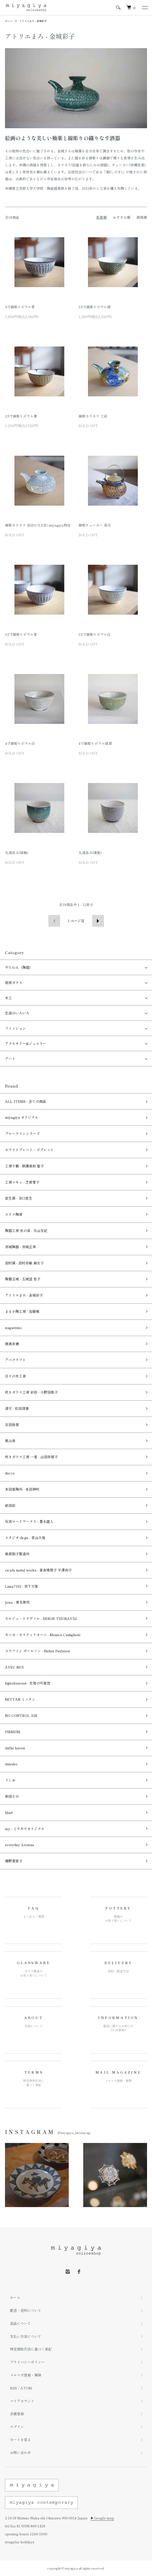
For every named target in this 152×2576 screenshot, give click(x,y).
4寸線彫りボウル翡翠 (95, 743)
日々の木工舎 (15, 1375)
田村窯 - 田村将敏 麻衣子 (24, 1262)
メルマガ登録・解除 (25, 2374)
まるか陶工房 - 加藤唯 (22, 1311)
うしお (10, 1780)
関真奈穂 (12, 1343)
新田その (12, 1796)
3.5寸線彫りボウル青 (21, 634)
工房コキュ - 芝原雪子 (22, 1182)
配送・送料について (25, 2310)
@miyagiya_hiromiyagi (74, 2133)
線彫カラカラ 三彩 (92, 416)
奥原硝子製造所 (17, 1553)
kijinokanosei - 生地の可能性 (27, 1682)
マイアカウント (22, 2400)
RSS (13, 2387)
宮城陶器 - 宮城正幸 (20, 1246)
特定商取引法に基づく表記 (31, 2349)
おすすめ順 (121, 217)
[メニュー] (144, 7)
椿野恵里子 (13, 1860)
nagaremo (13, 1327)
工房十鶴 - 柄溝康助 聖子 (24, 1165)
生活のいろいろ (17, 1012)
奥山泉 (10, 1440)
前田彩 (10, 1505)
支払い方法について (25, 2336)
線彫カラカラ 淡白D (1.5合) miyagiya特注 (38, 525)
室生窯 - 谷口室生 (18, 1198)
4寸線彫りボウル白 (20, 743)
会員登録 (17, 2413)
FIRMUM (12, 1731)
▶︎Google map (102, 2517)
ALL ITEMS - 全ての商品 (25, 1101)
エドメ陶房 (13, 1214)
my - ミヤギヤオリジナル (25, 1828)
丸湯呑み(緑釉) (16, 852)
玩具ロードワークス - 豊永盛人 (29, 1521)
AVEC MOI (14, 1667)
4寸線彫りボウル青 (20, 306)
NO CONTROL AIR (21, 1715)
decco (10, 1472)
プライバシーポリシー (27, 2361)
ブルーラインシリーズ (22, 1133)
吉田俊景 (12, 1424)
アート (10, 1058)
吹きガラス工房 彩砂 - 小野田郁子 (31, 1392)
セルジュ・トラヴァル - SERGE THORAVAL (41, 1618)
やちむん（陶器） (19, 967)
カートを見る (20, 2439)
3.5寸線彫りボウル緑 (94, 306)
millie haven (15, 1747)
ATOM (26, 2387)
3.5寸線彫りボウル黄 (21, 416)
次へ (98, 921)
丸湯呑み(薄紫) (90, 852)
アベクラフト (15, 1359)
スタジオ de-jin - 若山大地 (25, 1537)
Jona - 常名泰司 (17, 1602)
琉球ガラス (13, 982)
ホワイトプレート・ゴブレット (29, 1149)
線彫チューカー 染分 (94, 525)
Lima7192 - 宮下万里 (21, 1586)
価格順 (142, 217)
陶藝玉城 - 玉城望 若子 (22, 1278)
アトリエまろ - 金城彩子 (33, 21)
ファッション (15, 1028)
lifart (9, 1812)
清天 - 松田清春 (17, 1408)
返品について (20, 2323)
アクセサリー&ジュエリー (25, 1043)
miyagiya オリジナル (21, 1117)
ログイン (17, 2426)
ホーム (8, 21)
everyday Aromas (19, 1844)
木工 (8, 997)
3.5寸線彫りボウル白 (94, 634)
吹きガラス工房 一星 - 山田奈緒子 (31, 1456)
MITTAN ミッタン (20, 1699)
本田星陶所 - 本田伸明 (22, 1489)
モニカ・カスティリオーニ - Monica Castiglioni (42, 1634)
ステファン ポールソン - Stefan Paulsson (37, 1650)
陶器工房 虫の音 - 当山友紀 (26, 1230)
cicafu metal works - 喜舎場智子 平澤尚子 (38, 1570)
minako (11, 1763)
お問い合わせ (20, 2452)
